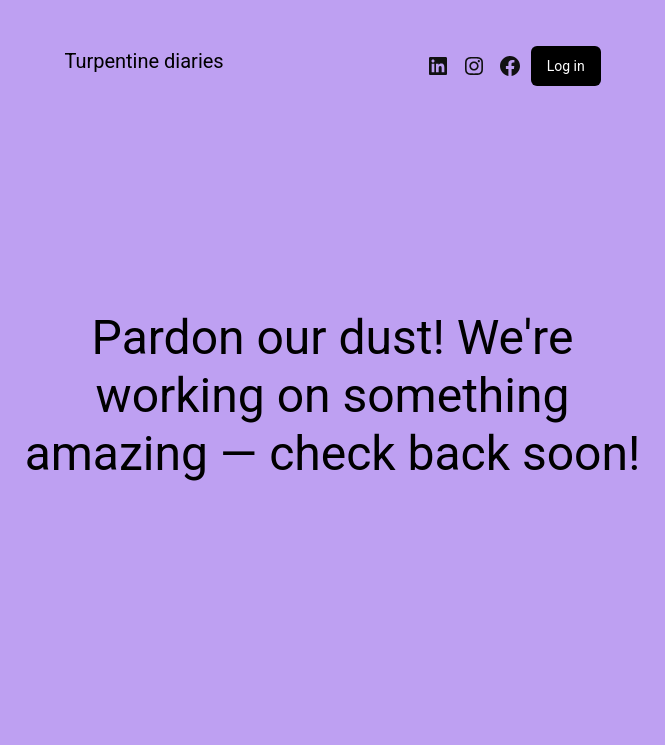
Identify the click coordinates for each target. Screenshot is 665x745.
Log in (566, 66)
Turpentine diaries (143, 61)
